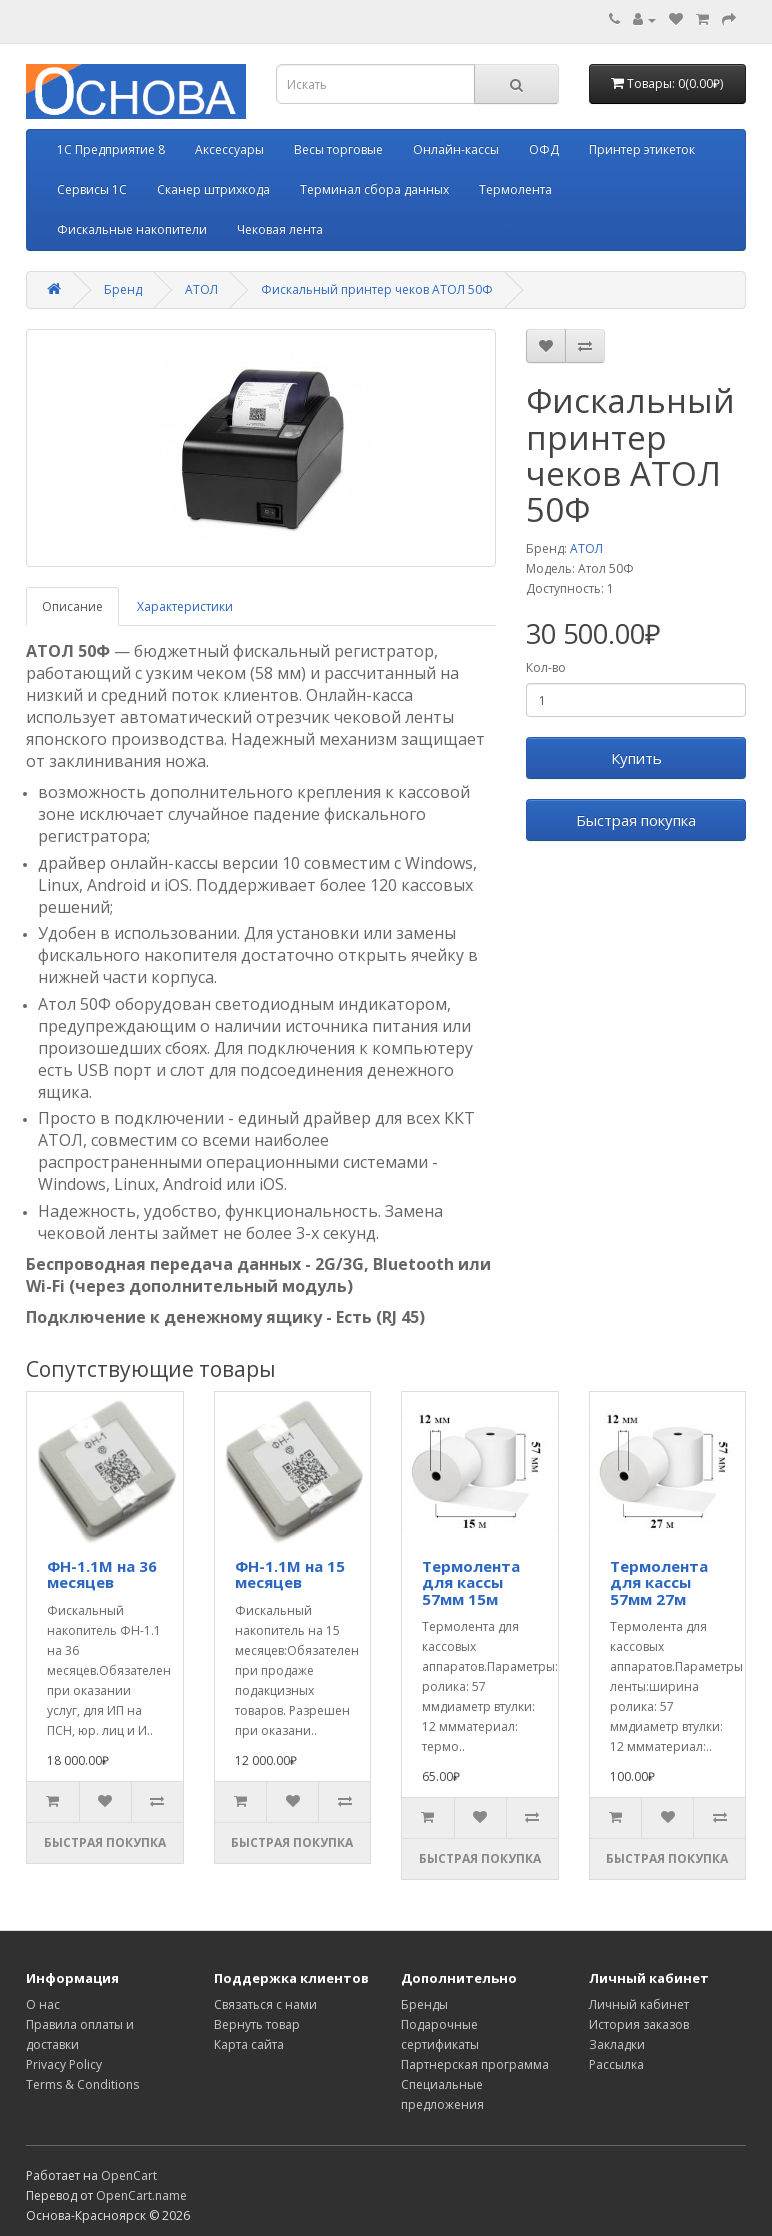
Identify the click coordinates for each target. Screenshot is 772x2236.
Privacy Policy (64, 2064)
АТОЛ (201, 289)
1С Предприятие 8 (111, 149)
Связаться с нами (265, 2004)
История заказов (639, 2024)
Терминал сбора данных (374, 189)
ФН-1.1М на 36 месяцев (102, 1574)
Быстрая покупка (636, 820)
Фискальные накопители (132, 229)
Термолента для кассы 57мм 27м (659, 1582)
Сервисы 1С (92, 189)
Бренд (123, 289)
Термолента (515, 189)
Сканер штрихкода (213, 189)
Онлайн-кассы (456, 149)
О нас (43, 2004)
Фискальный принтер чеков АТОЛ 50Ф (377, 289)
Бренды (424, 2004)
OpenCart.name (141, 2195)
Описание (72, 606)
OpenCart (129, 2175)
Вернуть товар (257, 2024)
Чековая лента (280, 229)
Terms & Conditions (82, 2084)
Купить (636, 758)
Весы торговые (338, 149)
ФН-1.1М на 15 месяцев (290, 1574)
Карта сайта (249, 2044)
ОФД (544, 149)
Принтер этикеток (642, 149)
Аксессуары (229, 149)
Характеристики (185, 606)
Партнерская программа (475, 2064)
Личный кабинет (639, 2004)
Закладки (617, 2044)
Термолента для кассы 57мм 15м (471, 1582)
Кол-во (546, 667)
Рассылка (616, 2064)
